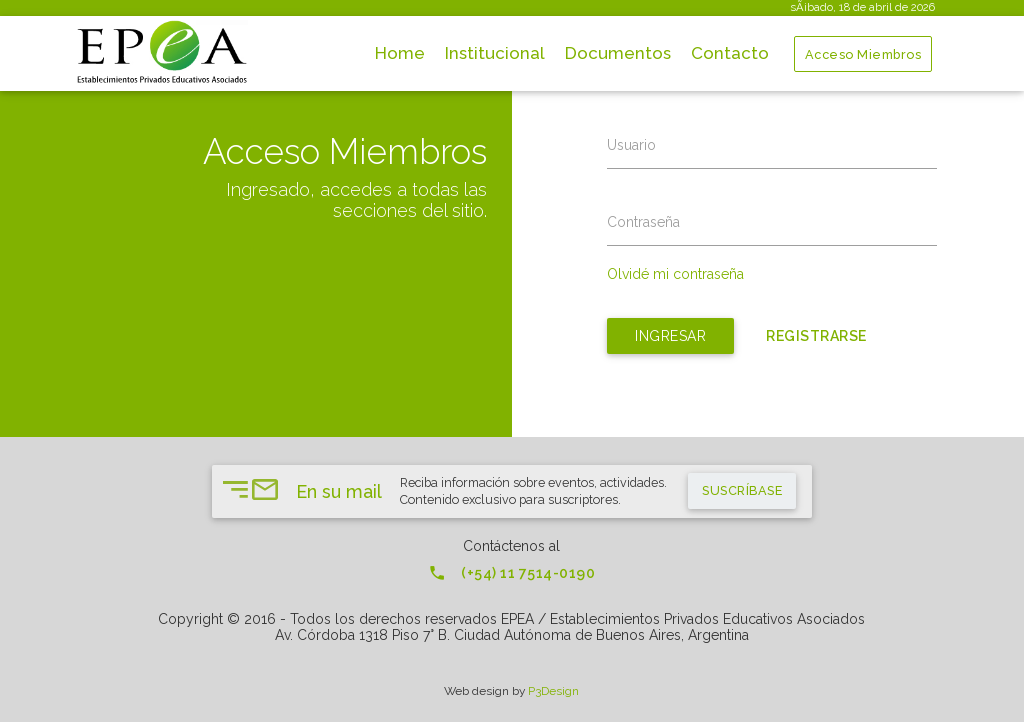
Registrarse (816, 336)
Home (400, 53)
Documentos (618, 53)
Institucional (495, 53)
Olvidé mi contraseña (675, 274)
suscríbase (742, 490)
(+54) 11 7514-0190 (511, 573)
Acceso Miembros (863, 54)
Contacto (730, 53)
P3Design (553, 691)
